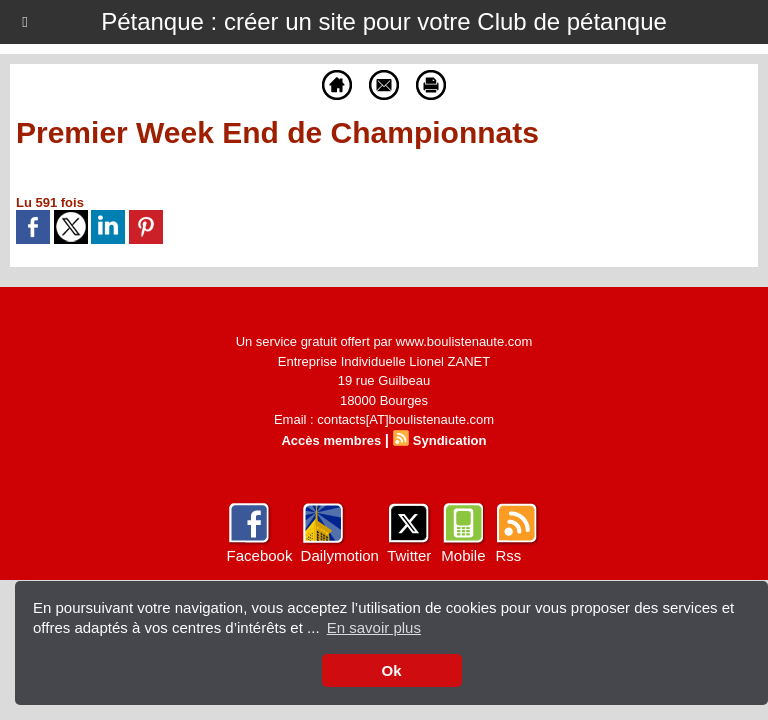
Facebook (260, 555)
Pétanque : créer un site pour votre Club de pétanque (384, 21)
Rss (508, 555)
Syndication (450, 440)
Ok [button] (391, 670)
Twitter (409, 555)
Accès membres (331, 440)
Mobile (463, 555)
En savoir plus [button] (374, 627)
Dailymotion (340, 555)
